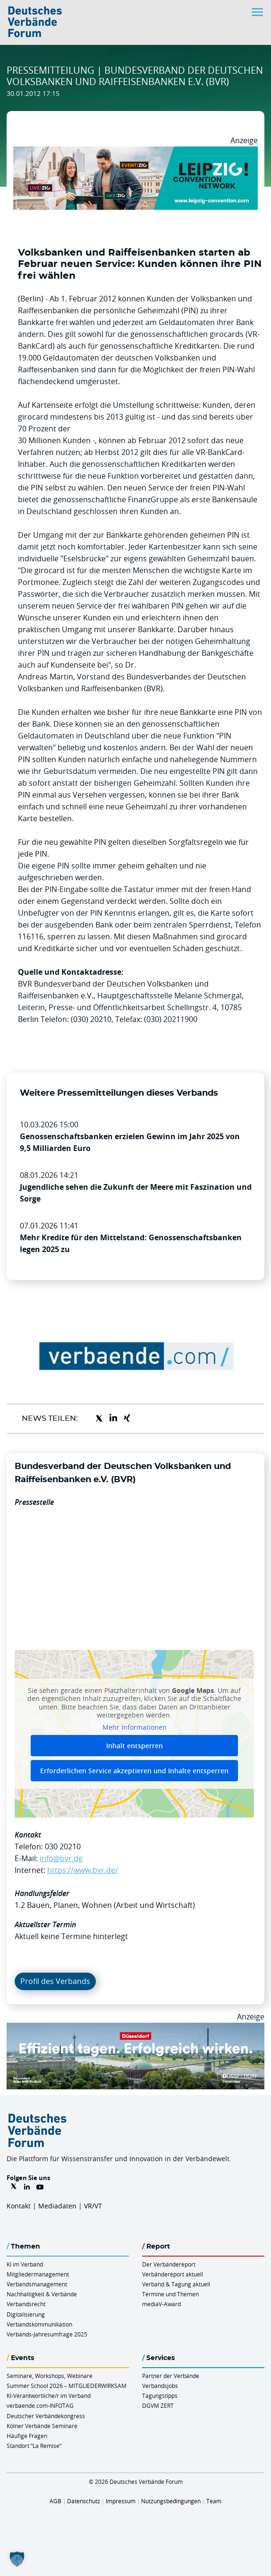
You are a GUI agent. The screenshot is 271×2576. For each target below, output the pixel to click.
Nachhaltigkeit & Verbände (42, 2294)
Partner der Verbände (170, 2375)
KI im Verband (25, 2264)
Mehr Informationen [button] (134, 1727)
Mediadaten (57, 2205)
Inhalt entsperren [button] (134, 1745)
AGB (55, 2501)
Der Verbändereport (168, 2264)
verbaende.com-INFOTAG (40, 2405)
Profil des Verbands (55, 1981)
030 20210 (63, 1846)
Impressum (121, 2501)
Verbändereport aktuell (172, 2274)
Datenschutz (83, 2501)
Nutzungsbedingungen (171, 2501)
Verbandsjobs (160, 2385)
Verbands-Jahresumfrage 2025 (47, 2334)
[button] (17, 2559)
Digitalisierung (26, 2314)
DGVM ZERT (158, 2405)
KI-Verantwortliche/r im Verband (49, 2395)
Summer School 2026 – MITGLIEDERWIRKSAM (67, 2385)
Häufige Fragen (27, 2435)
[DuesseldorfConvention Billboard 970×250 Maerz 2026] (135, 2028)
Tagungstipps (160, 2395)
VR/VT (93, 2205)
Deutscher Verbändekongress (46, 2416)
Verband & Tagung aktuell (176, 2284)
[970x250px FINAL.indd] (135, 152)
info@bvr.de (61, 1858)
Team (213, 2501)
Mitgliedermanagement (38, 2274)
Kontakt (19, 2205)
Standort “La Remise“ (34, 2445)
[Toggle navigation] (258, 12)
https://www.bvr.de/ (82, 1870)
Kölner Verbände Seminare (42, 2426)
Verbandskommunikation (39, 2324)
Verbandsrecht (26, 2304)
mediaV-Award (161, 2304)
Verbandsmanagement (37, 2284)
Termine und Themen (170, 2294)
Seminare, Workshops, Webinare (50, 2375)
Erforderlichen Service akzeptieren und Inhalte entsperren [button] (134, 1770)
